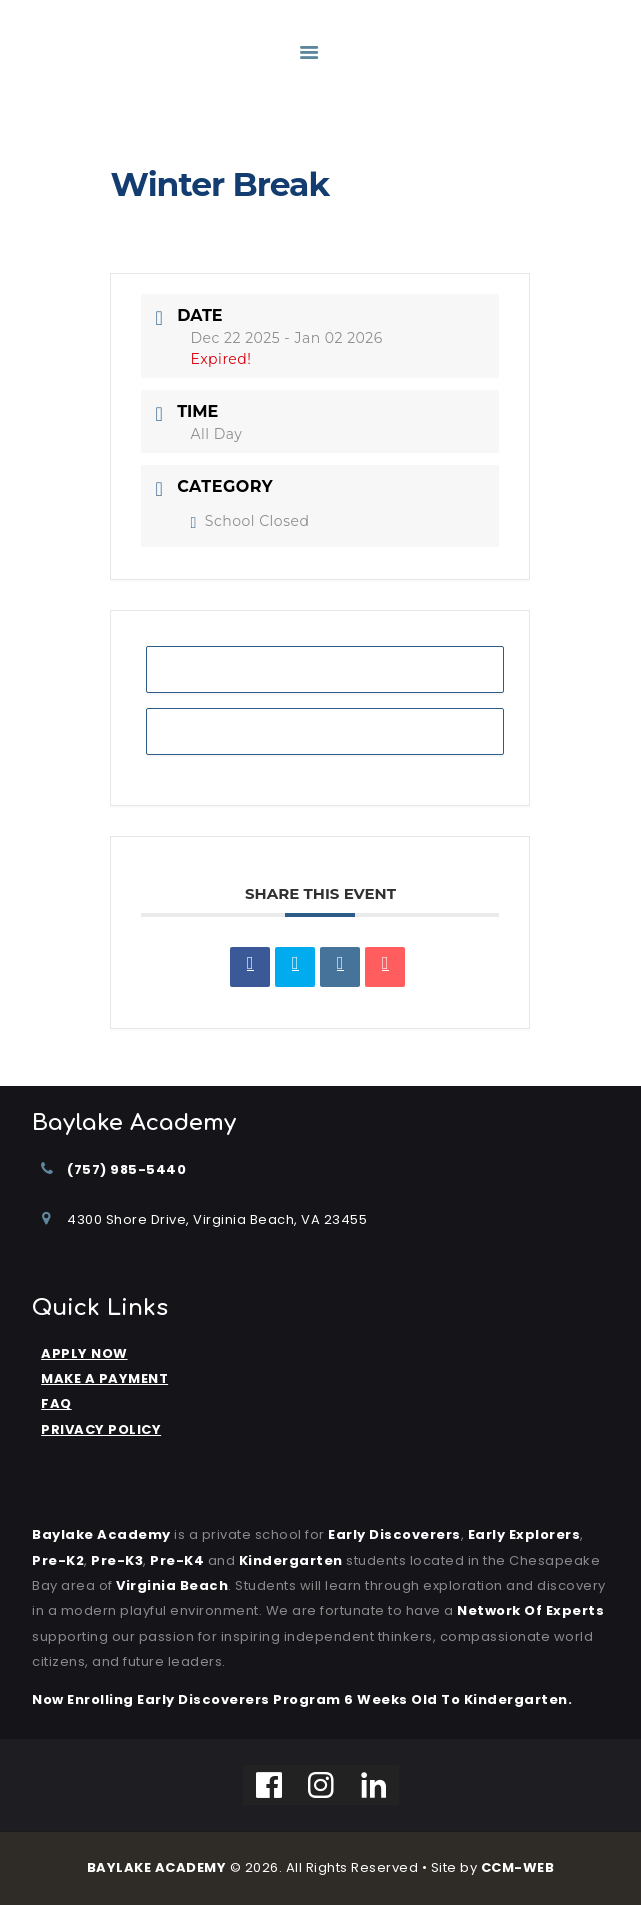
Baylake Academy (101, 1534)
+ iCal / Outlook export (325, 730)
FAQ (56, 1403)
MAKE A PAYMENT (104, 1378)
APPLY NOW (84, 1353)
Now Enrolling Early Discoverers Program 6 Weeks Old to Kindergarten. (302, 1699)
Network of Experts (530, 1610)
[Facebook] (269, 1785)
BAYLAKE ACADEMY (157, 1867)
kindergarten (291, 1560)
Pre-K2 (58, 1560)
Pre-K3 (117, 1560)
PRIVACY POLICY (101, 1429)
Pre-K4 (177, 1560)
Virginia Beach (172, 1585)
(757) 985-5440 (126, 1169)
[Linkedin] (374, 1785)
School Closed (249, 521)
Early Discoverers (394, 1534)
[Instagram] (321, 1785)
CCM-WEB (518, 1867)
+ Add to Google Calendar (325, 668)
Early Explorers (524, 1534)
